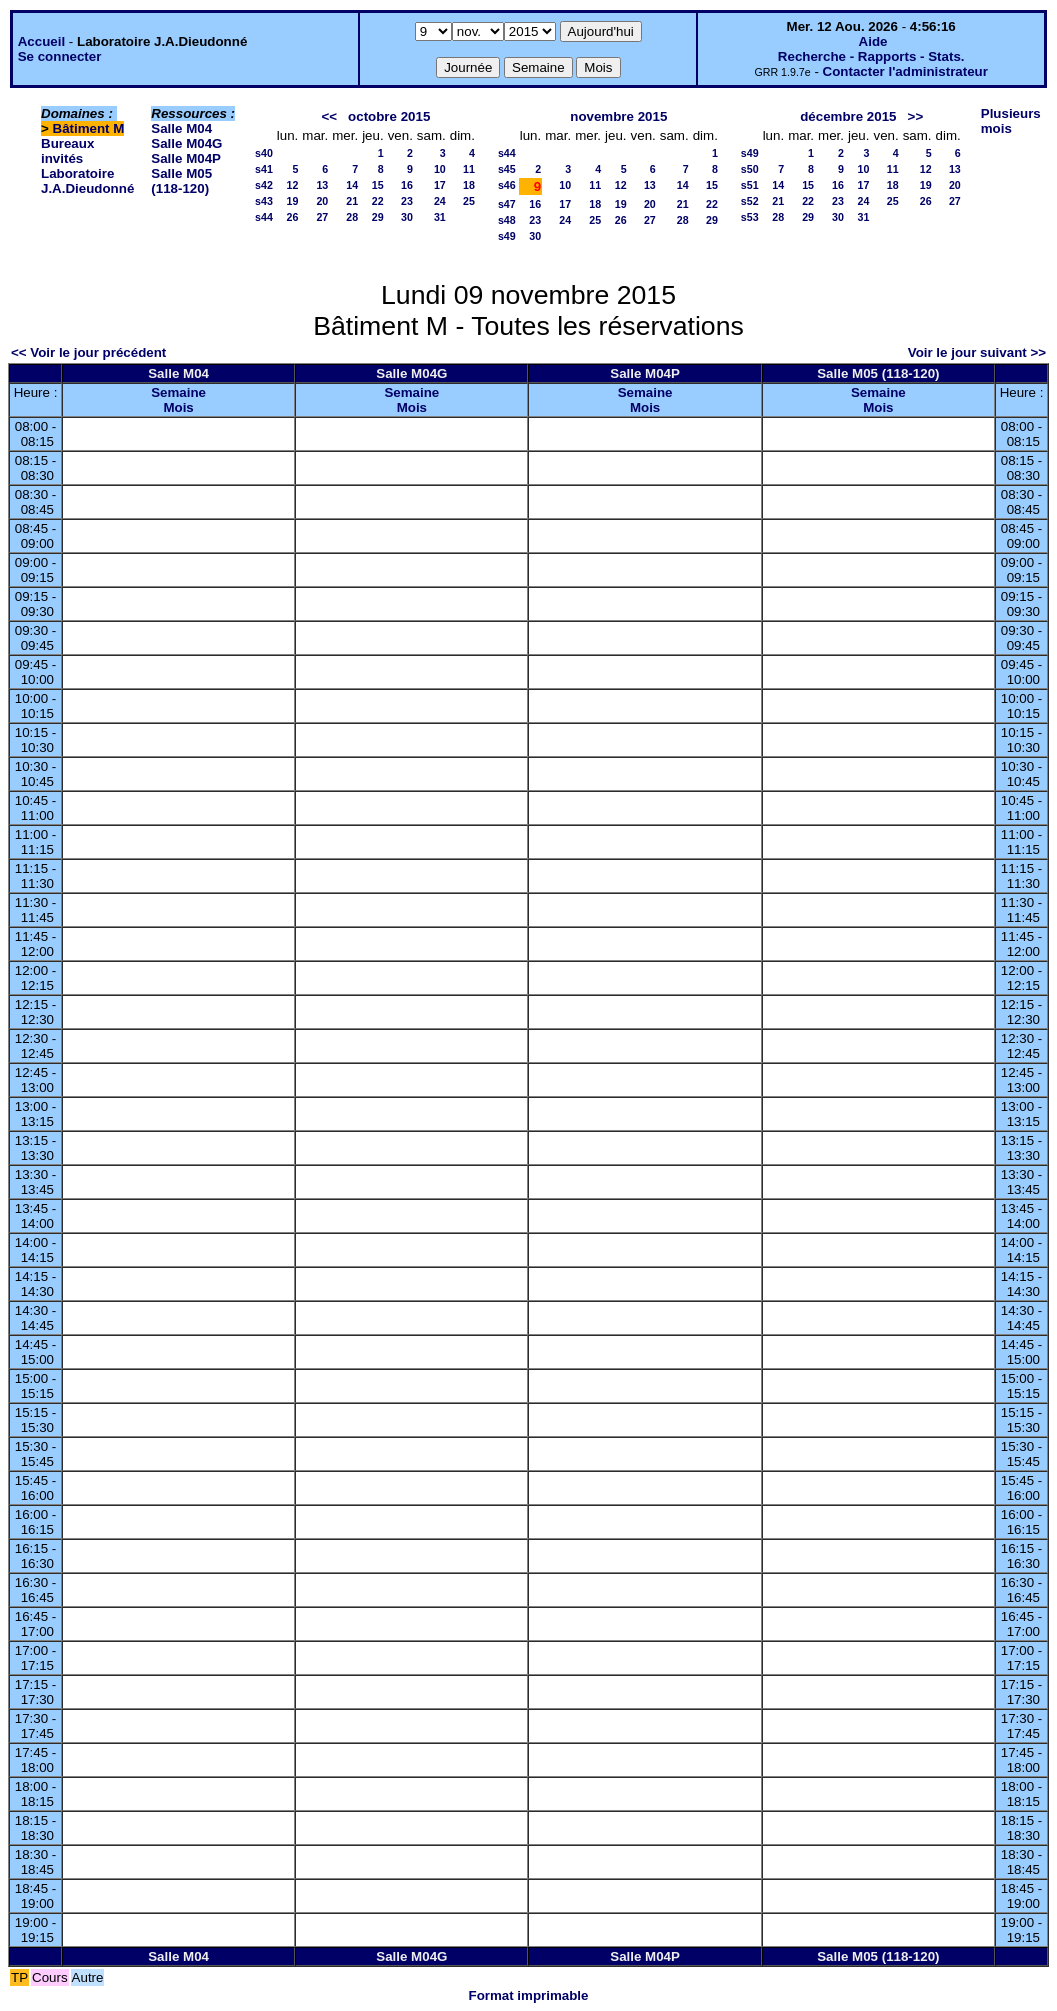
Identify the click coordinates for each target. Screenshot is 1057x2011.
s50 (750, 169)
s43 (264, 201)
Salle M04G (186, 143)
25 (469, 201)
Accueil (41, 41)
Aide (873, 41)
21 (352, 201)
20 (322, 201)
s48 (507, 220)
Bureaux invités (67, 151)
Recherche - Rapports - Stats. (871, 56)
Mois (178, 407)
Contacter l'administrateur (905, 71)
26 (292, 217)
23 (407, 201)
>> (916, 116)
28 (352, 217)
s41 (264, 169)
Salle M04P (186, 158)
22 (378, 201)
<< (329, 116)
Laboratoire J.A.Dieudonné (87, 181)
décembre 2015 (848, 116)
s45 (507, 169)
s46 (507, 185)
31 (440, 217)
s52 (750, 201)
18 (469, 185)
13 (322, 185)
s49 (507, 236)
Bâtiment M (89, 128)
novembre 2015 (618, 116)
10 (440, 169)
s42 (264, 185)
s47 (507, 204)
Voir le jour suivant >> (977, 352)
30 (407, 217)
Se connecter (60, 56)
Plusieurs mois (1011, 121)
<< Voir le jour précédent (88, 352)
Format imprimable (529, 1995)
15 (378, 185)
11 (469, 169)
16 (407, 185)
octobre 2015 (389, 116)
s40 (264, 153)
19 (292, 201)
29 (378, 217)
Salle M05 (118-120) (181, 181)
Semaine (178, 392)
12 (292, 185)
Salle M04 (181, 128)
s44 (264, 217)
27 (322, 217)
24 (440, 201)
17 (440, 185)
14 (352, 185)
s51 (750, 185)
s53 (750, 217)
